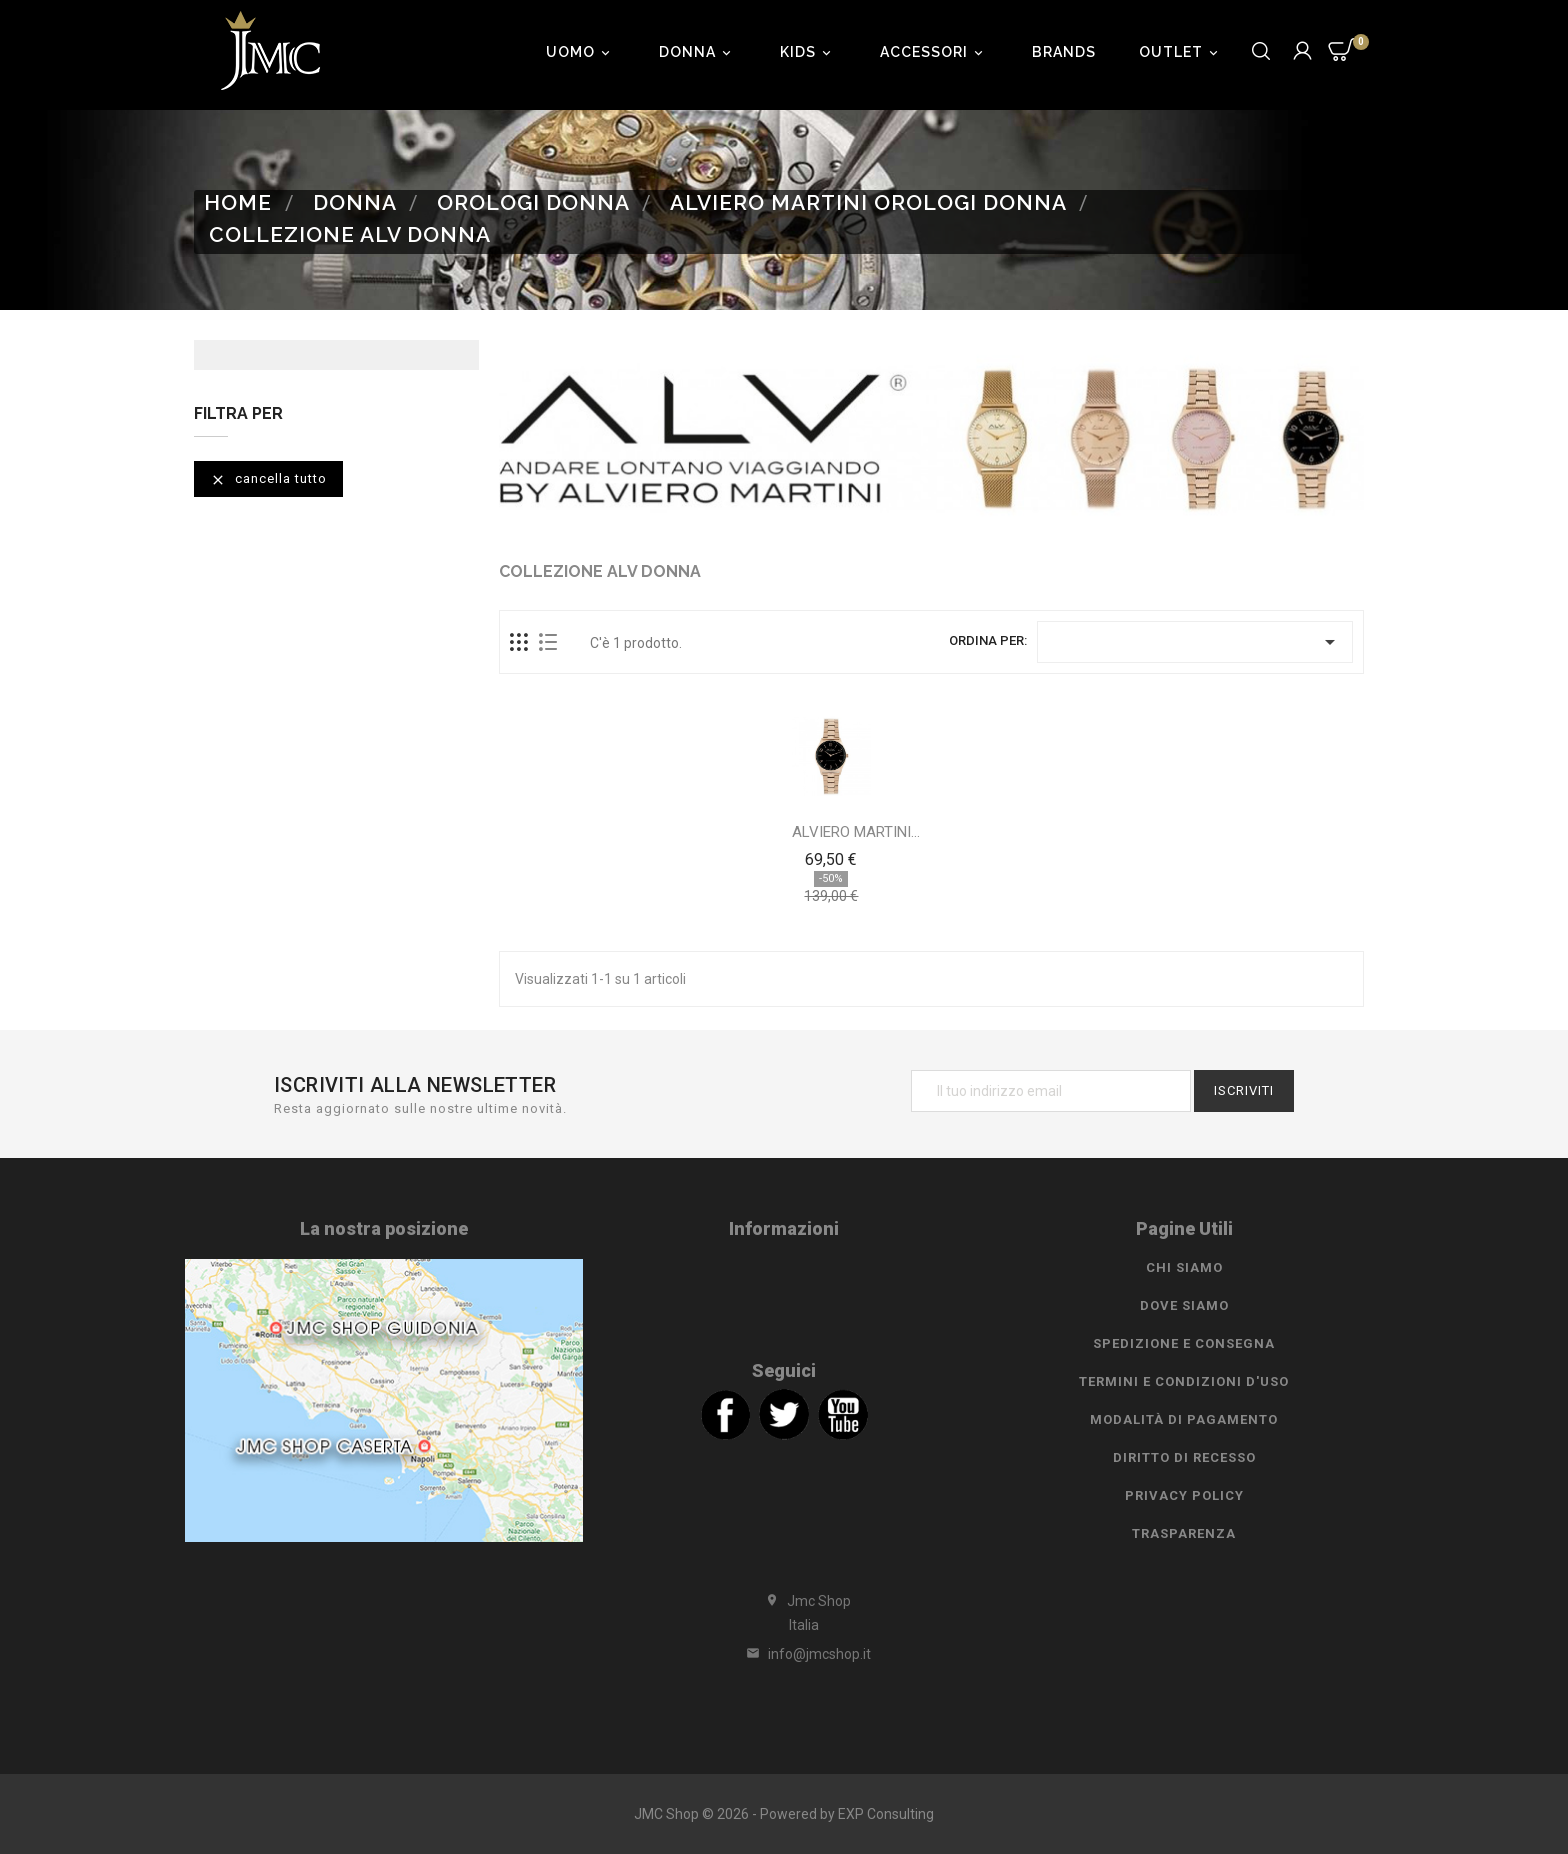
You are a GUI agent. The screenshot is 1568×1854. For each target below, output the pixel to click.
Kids (808, 52)
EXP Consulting (886, 1814)
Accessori (934, 52)
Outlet (1181, 52)
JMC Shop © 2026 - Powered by (736, 1814)
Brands (1064, 52)
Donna (698, 52)
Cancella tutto (268, 479)
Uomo (581, 52)
